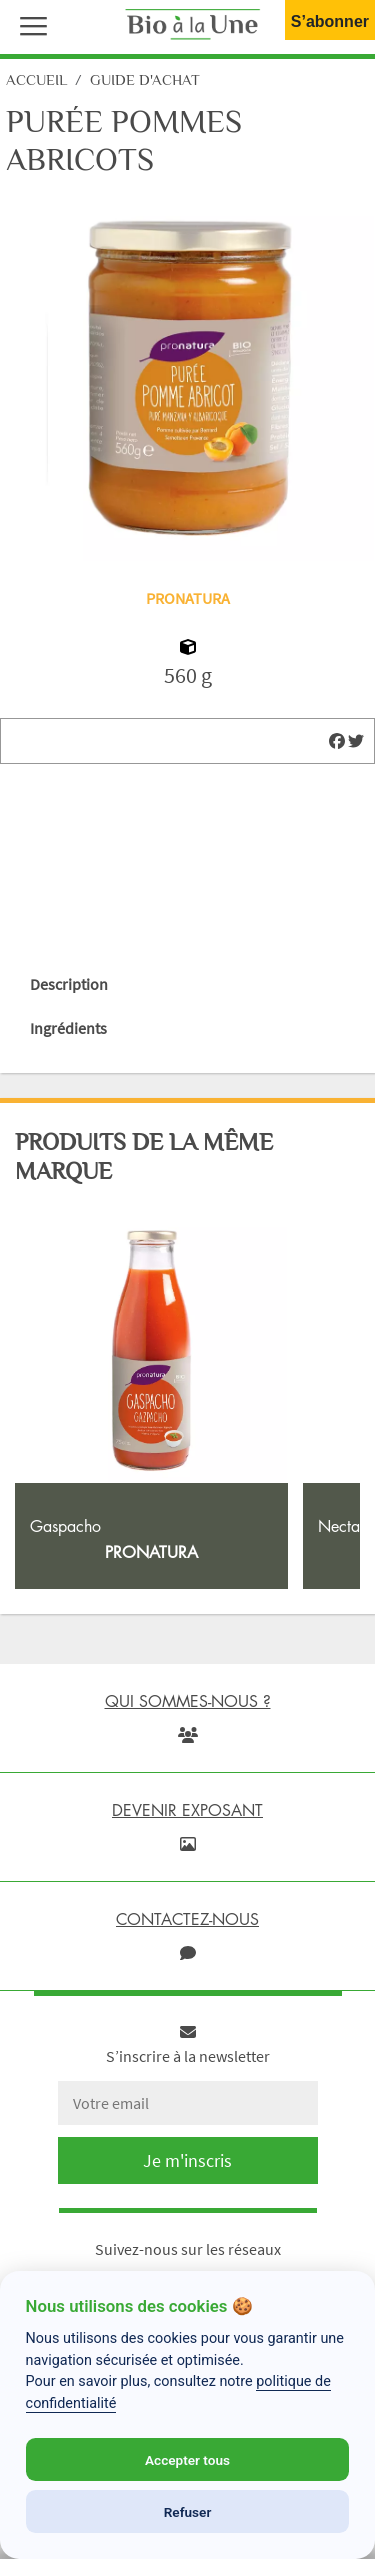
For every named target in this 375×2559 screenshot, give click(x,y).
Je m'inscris (187, 2160)
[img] (337, 741)
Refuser (188, 2512)
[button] (29, 24)
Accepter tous (187, 2460)
